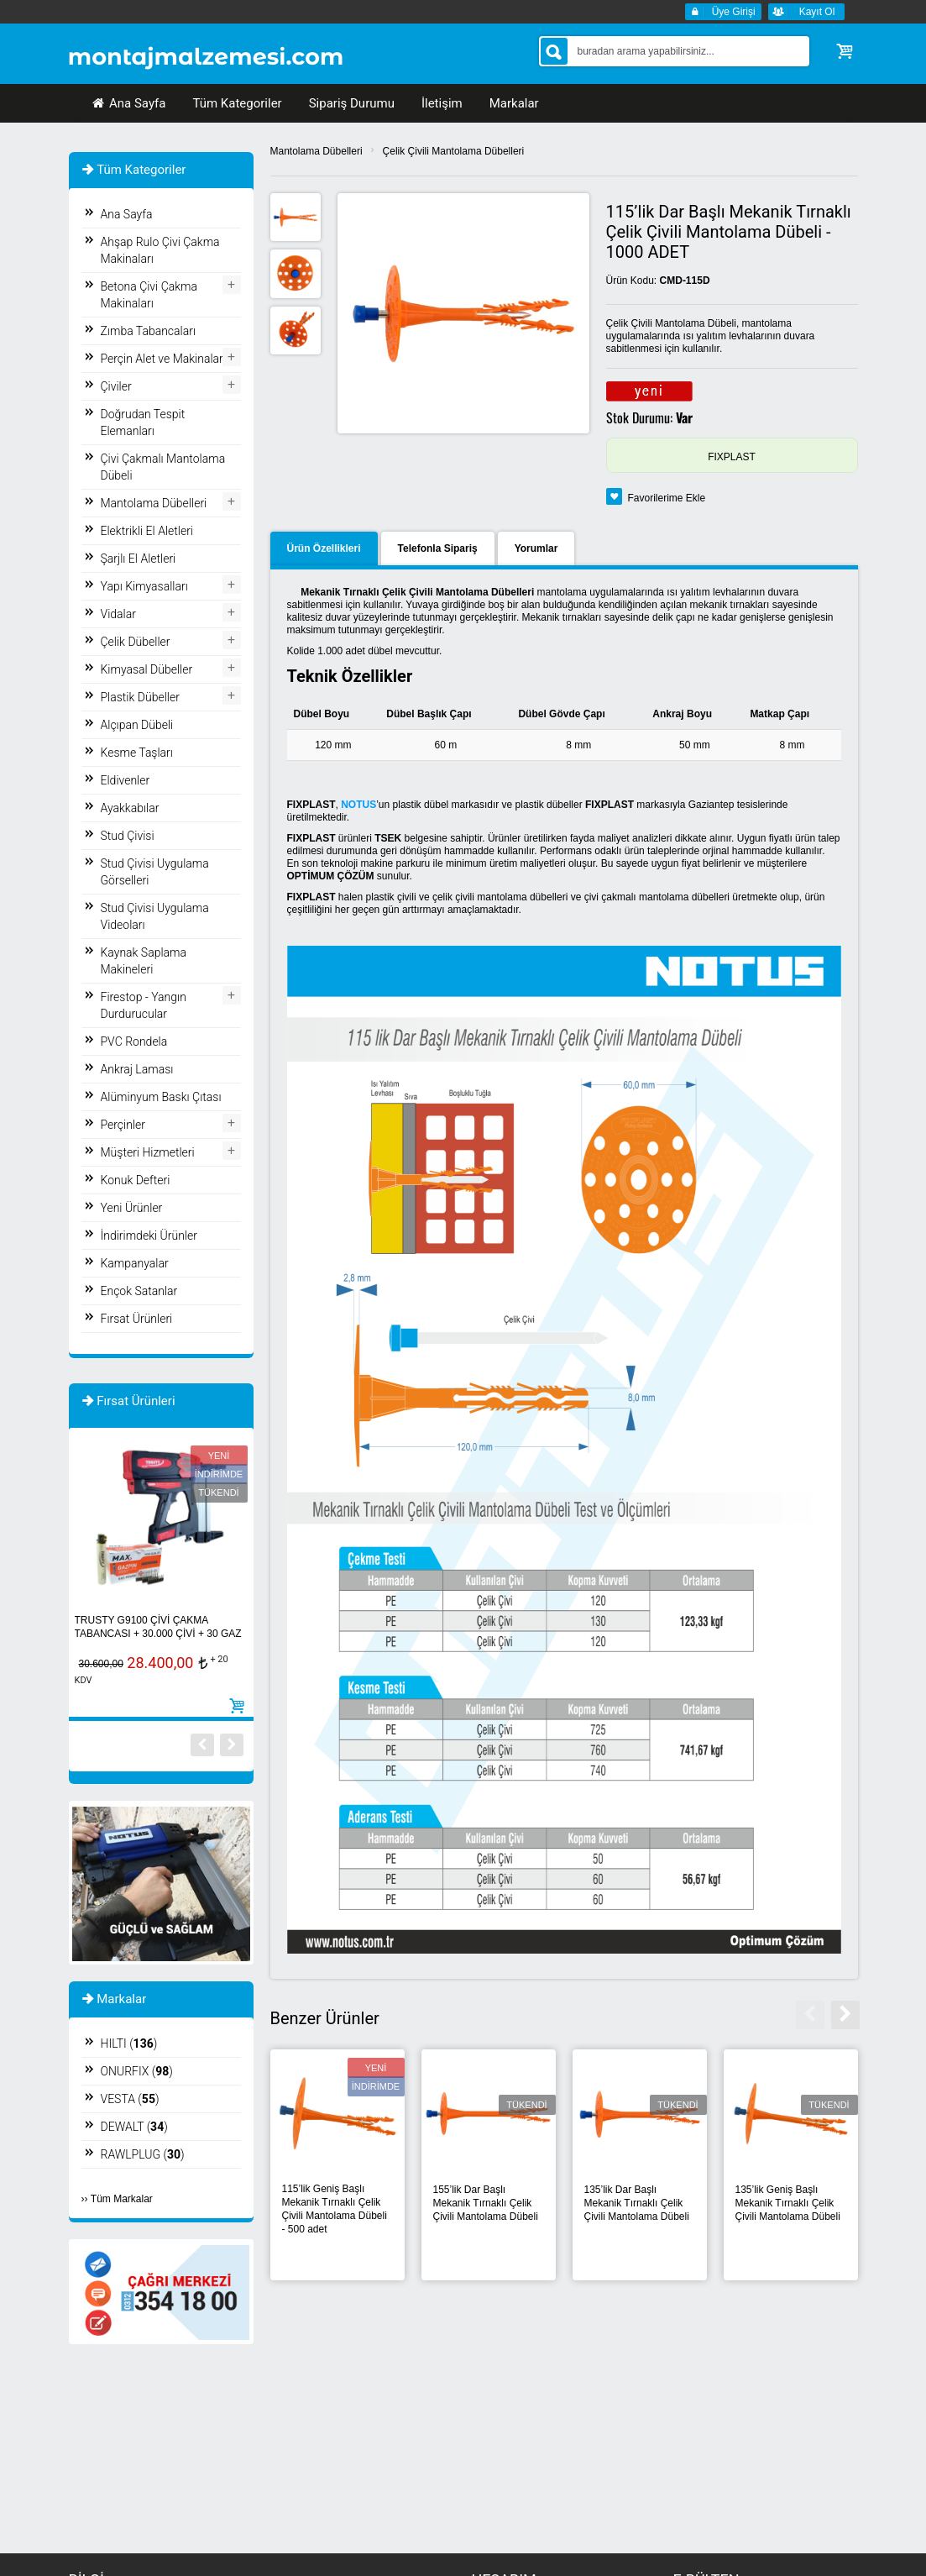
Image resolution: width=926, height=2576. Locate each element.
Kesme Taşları (137, 752)
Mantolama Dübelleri (316, 151)
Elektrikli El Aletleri (147, 531)
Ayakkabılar (130, 808)
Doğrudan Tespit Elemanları (143, 422)
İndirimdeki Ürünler (149, 1235)
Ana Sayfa (128, 103)
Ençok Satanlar (139, 1291)
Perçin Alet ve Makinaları (163, 358)
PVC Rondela (134, 1041)
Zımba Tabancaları (148, 331)
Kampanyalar (135, 1263)
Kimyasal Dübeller (147, 669)
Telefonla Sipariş (438, 548)
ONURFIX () (137, 2071)
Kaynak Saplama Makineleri (143, 961)
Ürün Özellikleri (324, 548)
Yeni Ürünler (132, 1208)
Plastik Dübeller (140, 697)
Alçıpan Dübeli (137, 725)
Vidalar (118, 614)
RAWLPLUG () (143, 2154)
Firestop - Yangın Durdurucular (143, 1005)
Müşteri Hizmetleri (148, 1152)
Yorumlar (536, 548)
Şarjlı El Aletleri (138, 558)
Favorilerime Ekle (667, 498)
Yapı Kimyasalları (144, 586)
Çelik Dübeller (135, 641)
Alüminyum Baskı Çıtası (161, 1097)
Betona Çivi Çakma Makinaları (149, 295)
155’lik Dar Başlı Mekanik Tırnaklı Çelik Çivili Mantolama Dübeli (485, 2203)
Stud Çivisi (127, 835)
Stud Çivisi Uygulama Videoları (155, 916)
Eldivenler (125, 780)
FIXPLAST (732, 457)
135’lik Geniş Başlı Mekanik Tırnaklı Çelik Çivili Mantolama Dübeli (787, 2203)
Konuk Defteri (135, 1180)
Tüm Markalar (122, 2199)
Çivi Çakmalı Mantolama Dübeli (163, 467)
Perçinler (123, 1124)
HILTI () (129, 2043)
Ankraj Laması (137, 1069)
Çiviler (116, 386)
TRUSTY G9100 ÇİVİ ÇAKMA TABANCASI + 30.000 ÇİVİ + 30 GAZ (158, 1627)
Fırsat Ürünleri (137, 1318)
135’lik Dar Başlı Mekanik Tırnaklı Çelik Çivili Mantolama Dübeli (636, 2203)
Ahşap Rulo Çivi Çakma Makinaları (160, 250)
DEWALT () (134, 2126)
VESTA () (130, 2099)
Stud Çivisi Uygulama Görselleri (155, 872)
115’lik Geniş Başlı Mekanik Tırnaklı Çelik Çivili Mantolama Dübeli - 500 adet (334, 2209)
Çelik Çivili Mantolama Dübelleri (454, 151)
